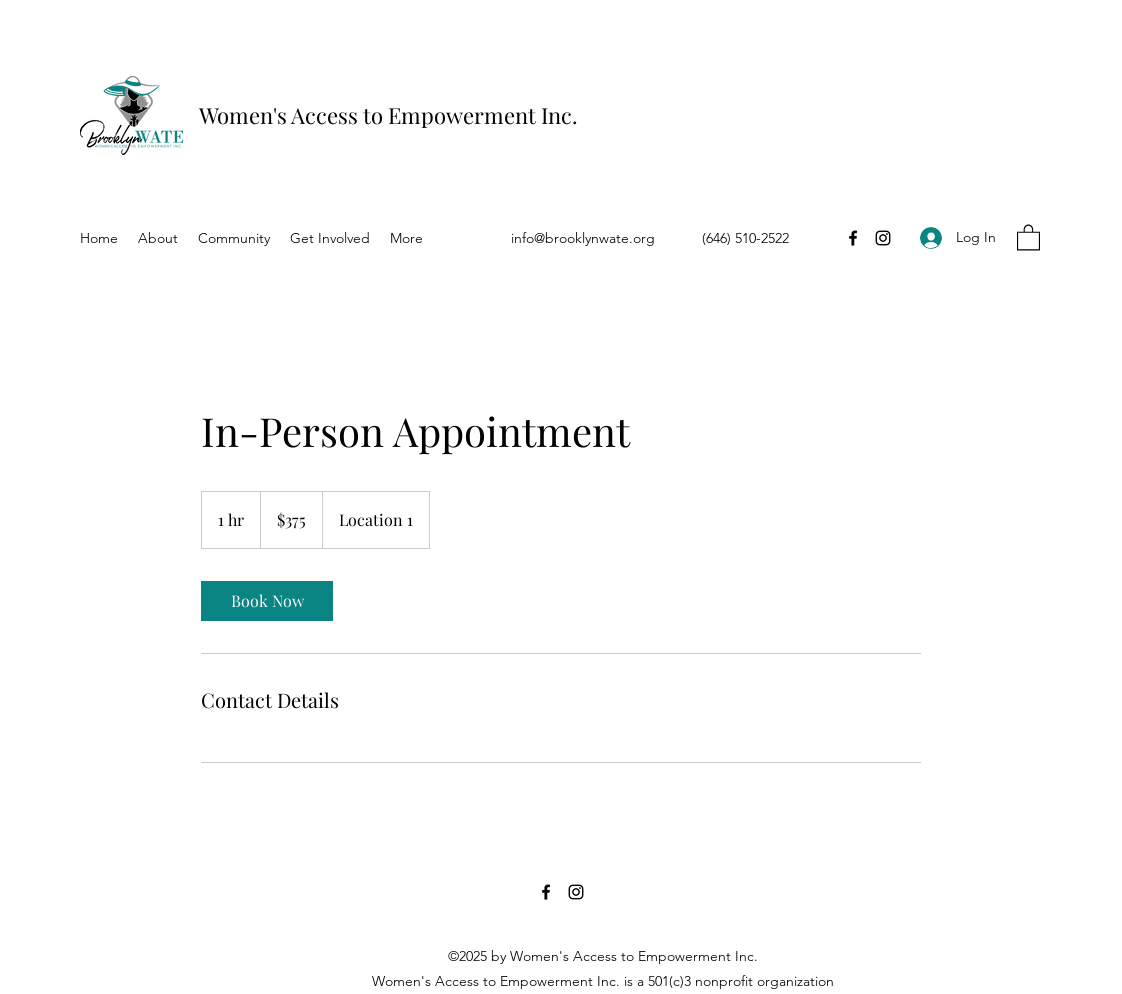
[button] (1028, 236)
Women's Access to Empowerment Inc (385, 115)
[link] (267, 601)
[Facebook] (853, 238)
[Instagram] (883, 238)
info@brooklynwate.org (583, 238)
